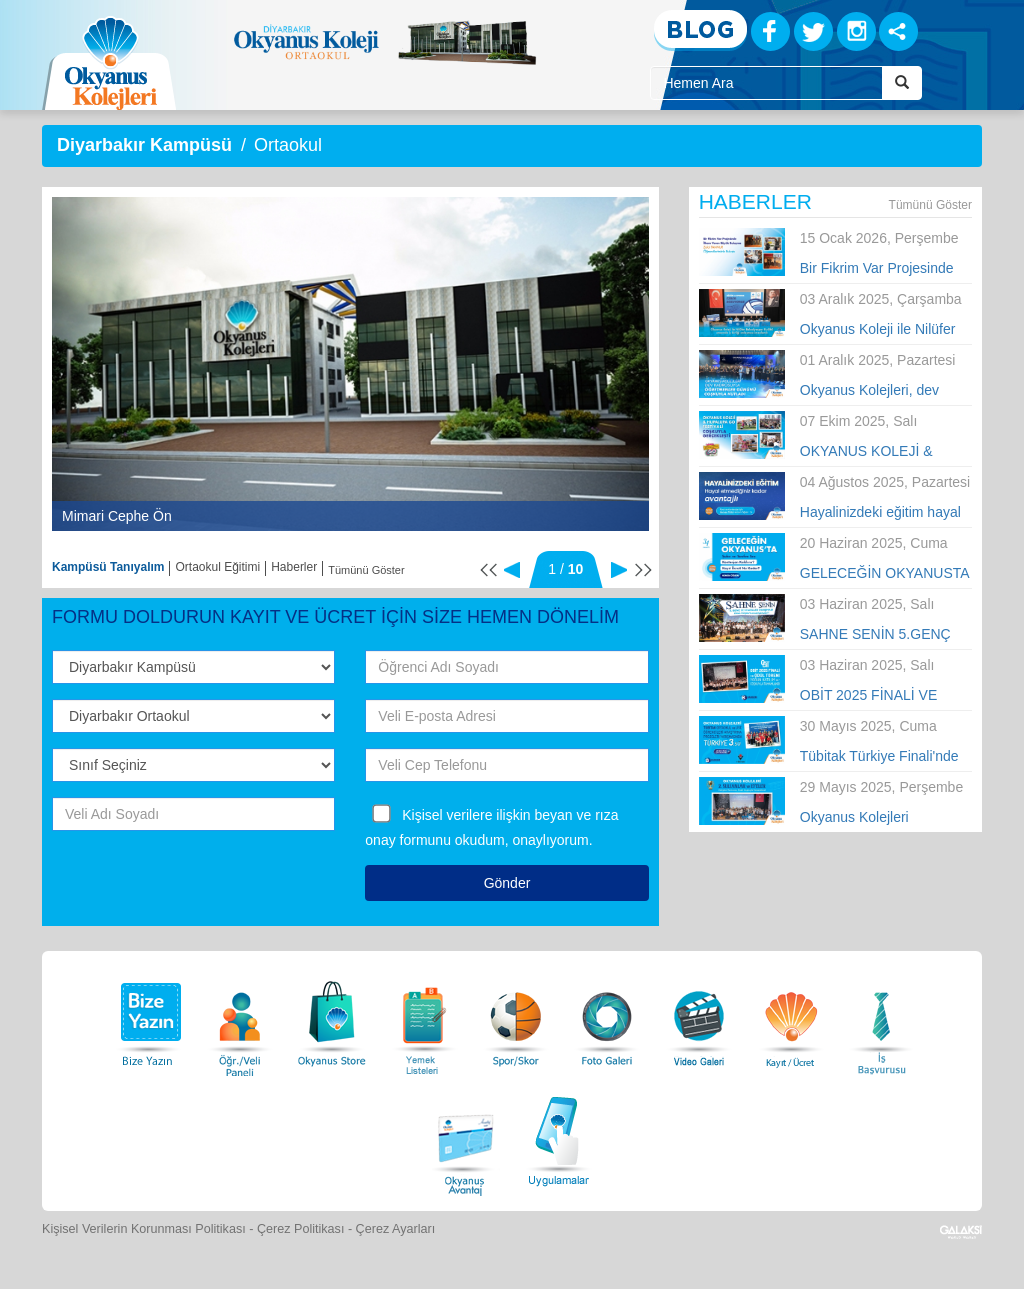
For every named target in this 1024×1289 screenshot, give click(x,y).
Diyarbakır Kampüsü (144, 145)
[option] (350, 364)
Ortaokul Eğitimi (217, 567)
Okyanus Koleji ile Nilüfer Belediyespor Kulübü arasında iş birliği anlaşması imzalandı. (878, 330)
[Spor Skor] (516, 1018)
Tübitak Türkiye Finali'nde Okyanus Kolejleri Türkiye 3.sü (879, 757)
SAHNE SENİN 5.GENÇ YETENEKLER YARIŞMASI (885, 635)
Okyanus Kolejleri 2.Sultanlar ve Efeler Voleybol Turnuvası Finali (878, 818)
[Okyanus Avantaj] (466, 1138)
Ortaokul (288, 145)
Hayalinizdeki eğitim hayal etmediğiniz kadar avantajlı (883, 513)
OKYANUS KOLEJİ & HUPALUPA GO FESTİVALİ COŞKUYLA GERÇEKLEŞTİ (885, 452)
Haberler (294, 567)
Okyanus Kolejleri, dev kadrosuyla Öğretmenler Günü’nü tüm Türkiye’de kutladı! (874, 391)
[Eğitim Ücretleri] (791, 1018)
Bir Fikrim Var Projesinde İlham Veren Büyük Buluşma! (877, 269)
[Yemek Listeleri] (424, 1018)
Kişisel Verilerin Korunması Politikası (144, 1229)
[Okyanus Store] (332, 1018)
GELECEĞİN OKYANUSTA (885, 573)
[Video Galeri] (699, 1018)
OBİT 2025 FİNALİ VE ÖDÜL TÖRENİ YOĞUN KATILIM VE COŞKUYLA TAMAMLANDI (877, 696)
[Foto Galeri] (607, 1018)
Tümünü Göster (366, 570)
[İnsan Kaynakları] (881, 1018)
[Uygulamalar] (558, 1138)
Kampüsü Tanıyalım (108, 567)
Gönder (507, 883)
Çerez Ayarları (396, 1229)
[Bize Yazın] (148, 1018)
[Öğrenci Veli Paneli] (240, 1018)
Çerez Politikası (301, 1229)
